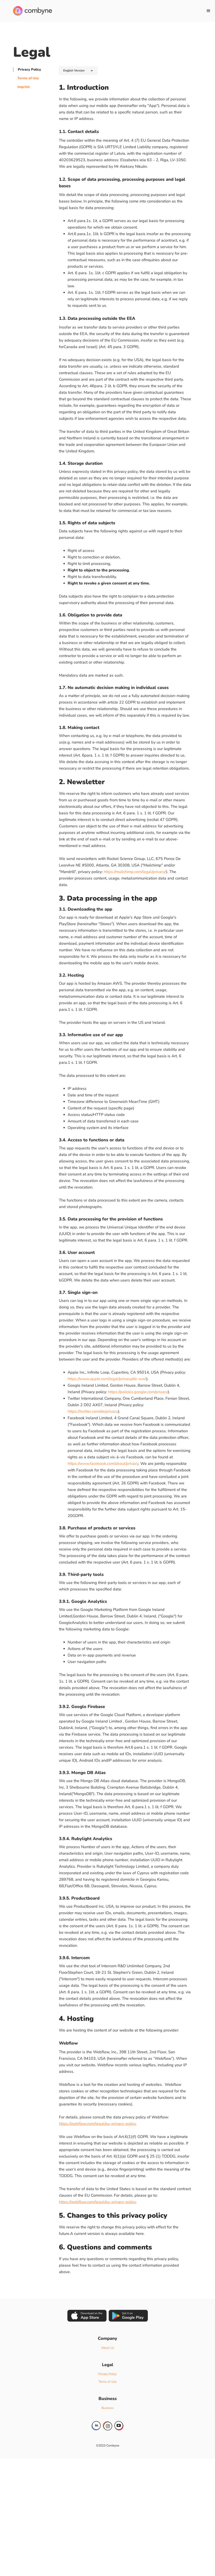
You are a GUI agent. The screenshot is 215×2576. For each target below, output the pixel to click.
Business (108, 2408)
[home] (32, 11)
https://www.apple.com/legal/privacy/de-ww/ (107, 1378)
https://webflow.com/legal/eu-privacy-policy (97, 2123)
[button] (208, 10)
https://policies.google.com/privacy (138, 1391)
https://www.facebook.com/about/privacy (103, 1463)
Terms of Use (28, 78)
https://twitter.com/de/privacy (93, 1411)
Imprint (23, 87)
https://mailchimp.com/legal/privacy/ (135, 871)
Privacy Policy (29, 69)
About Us (107, 2348)
